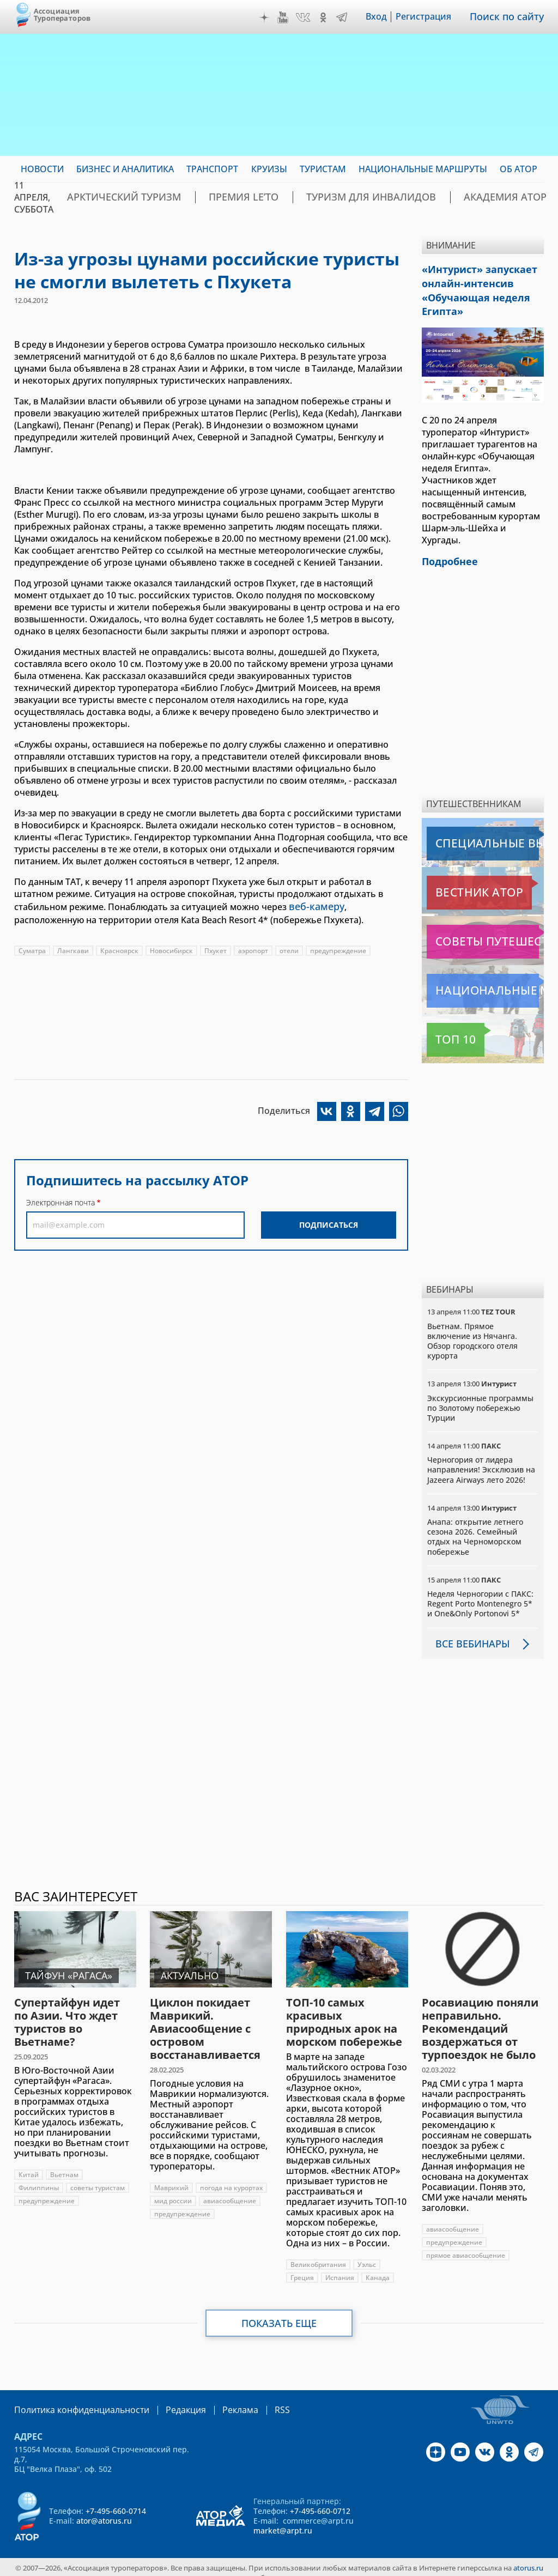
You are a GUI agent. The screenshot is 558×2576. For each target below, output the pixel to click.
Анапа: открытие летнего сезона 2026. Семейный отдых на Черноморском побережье (475, 1526)
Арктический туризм (112, 197)
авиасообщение (229, 2190)
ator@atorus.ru (104, 2509)
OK (330, 17)
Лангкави (73, 948)
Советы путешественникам (485, 931)
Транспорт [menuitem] (212, 169)
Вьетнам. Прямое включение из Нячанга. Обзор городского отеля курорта (472, 1331)
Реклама (217, 2399)
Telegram (349, 17)
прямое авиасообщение (465, 2245)
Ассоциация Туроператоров (62, 14)
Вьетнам (64, 2164)
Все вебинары (468, 1633)
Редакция (168, 2399)
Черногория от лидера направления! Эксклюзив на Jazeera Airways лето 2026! (481, 1459)
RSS (256, 2399)
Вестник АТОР (457, 882)
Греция (302, 2267)
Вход (384, 17)
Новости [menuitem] (42, 169)
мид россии (173, 2190)
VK (311, 17)
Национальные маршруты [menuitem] (423, 169)
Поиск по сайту (510, 17)
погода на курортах (231, 2177)
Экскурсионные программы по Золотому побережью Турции (480, 1398)
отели (289, 948)
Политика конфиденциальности (74, 2399)
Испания (339, 2267)
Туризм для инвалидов (316, 197)
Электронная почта (60, 1201)
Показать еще (279, 2313)
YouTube (290, 17)
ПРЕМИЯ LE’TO (211, 197)
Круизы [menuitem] (269, 169)
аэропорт (253, 948)
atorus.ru (528, 2556)
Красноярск (119, 948)
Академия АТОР (427, 197)
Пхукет (215, 948)
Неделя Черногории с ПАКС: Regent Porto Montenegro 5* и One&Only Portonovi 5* (480, 1593)
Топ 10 (443, 1029)
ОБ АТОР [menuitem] (518, 169)
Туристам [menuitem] (323, 169)
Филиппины (39, 2177)
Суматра (32, 948)
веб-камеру (313, 906)
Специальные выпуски (477, 833)
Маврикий (171, 2177)
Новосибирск (171, 948)
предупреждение (338, 948)
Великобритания (318, 2254)
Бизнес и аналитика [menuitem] (125, 169)
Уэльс (366, 2254)
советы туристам (97, 2177)
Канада (378, 2267)
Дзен (271, 17)
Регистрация (431, 17)
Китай (29, 2164)
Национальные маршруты (484, 980)
